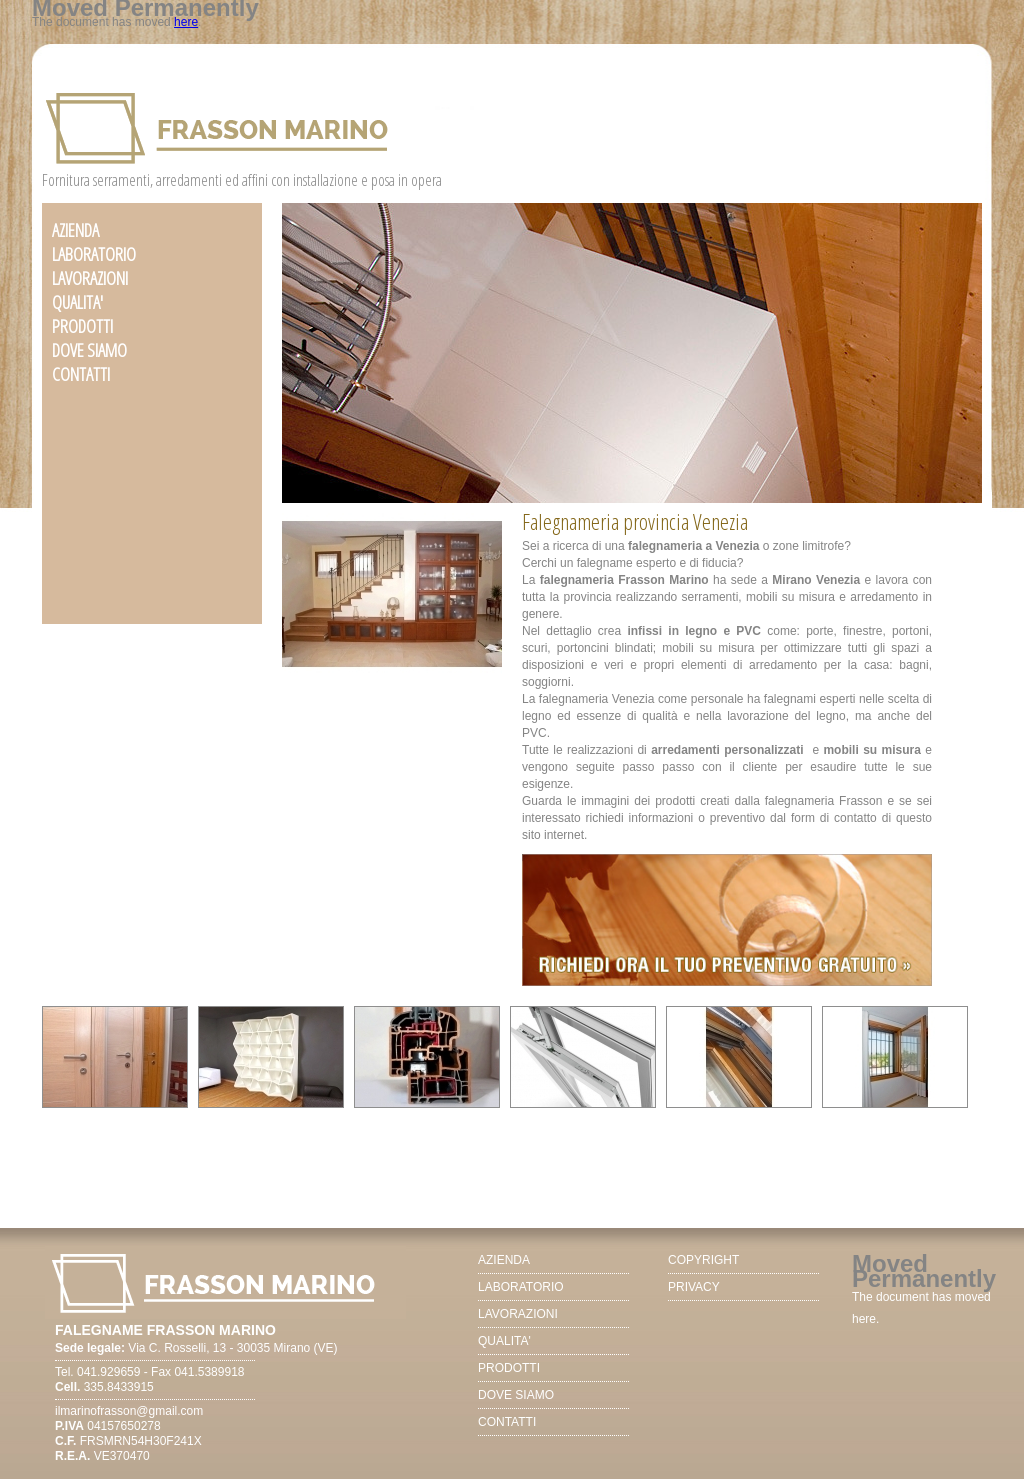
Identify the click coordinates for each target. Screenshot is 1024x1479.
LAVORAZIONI (90, 278)
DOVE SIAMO (89, 350)
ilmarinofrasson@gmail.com (129, 1411)
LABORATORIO (94, 254)
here (186, 22)
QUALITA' (77, 302)
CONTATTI (81, 374)
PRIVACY (694, 1287)
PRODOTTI (82, 326)
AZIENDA (75, 230)
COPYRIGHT (703, 1260)
